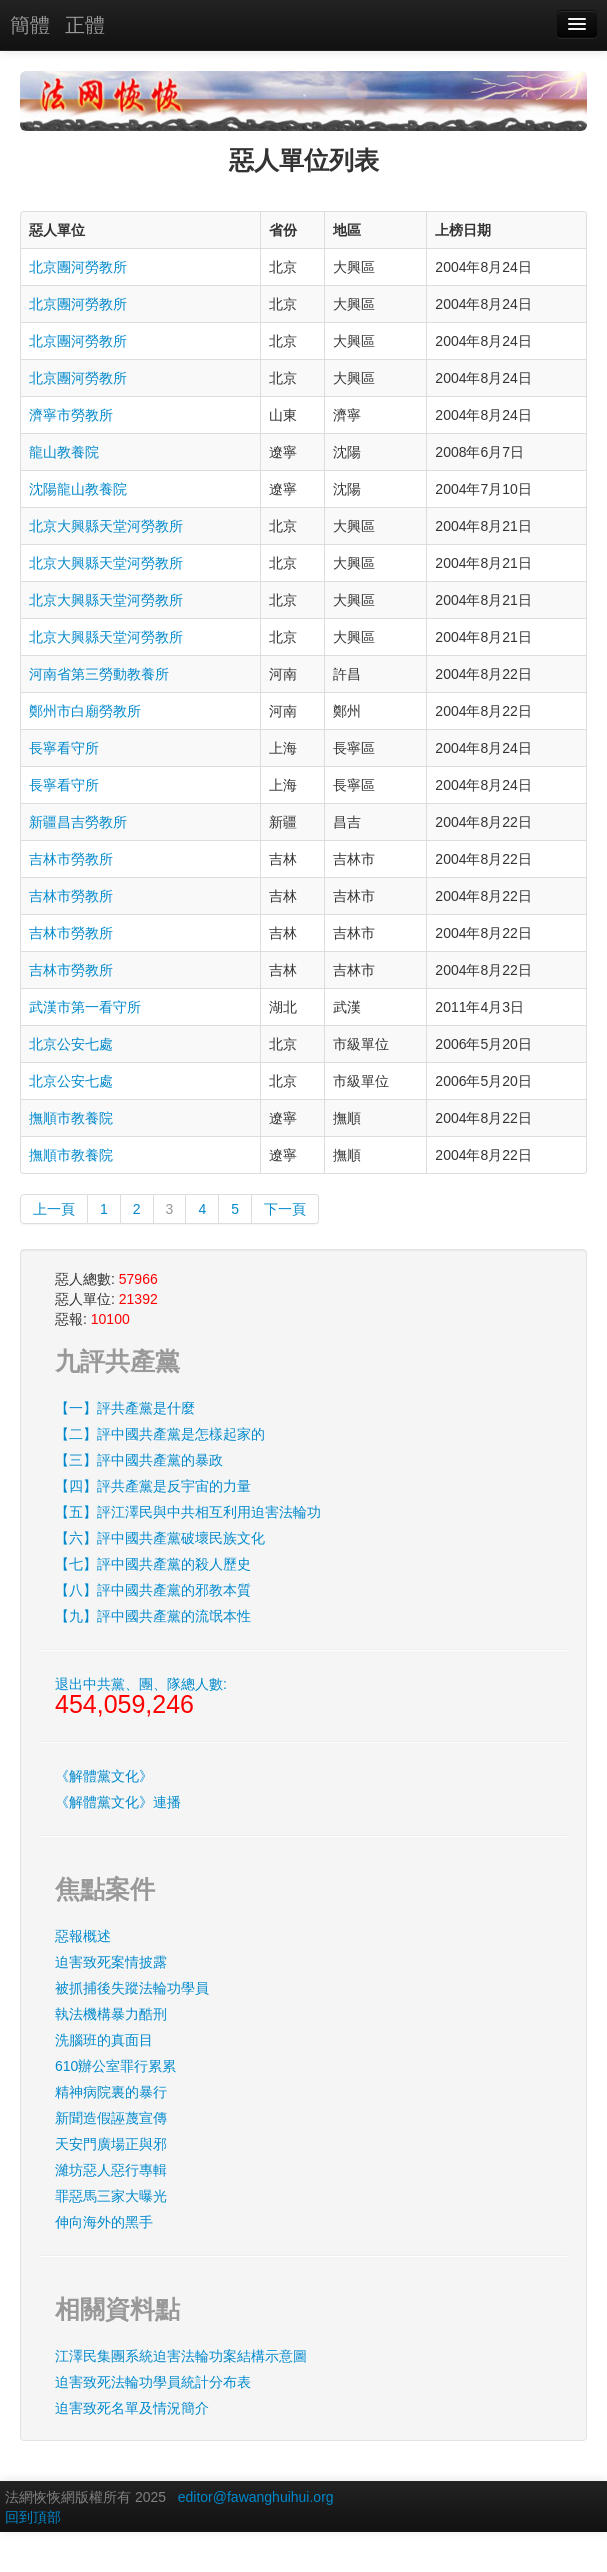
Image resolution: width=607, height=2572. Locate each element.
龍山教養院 (64, 452)
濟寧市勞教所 (71, 415)
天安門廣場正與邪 (111, 2144)
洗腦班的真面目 (104, 2040)
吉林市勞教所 (71, 859)
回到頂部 (33, 2517)
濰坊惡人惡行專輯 (111, 2170)
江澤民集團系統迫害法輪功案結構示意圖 (181, 2356)
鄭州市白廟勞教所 (85, 711)
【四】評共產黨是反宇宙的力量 (153, 1486)
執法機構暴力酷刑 (111, 2014)
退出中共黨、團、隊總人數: (141, 1697)
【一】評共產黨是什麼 (125, 1408)
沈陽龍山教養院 (78, 489)
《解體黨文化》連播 (118, 1802)
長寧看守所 (64, 748)
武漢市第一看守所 (85, 1007)
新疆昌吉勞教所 (78, 822)
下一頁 (285, 1209)
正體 (85, 25)
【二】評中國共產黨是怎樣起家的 (160, 1434)
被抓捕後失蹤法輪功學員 (132, 1988)
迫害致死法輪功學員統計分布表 (153, 2382)
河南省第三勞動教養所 (99, 674)
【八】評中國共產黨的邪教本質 (153, 1590)
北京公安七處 (71, 1044)
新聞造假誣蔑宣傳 (111, 2118)
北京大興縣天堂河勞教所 (106, 526)
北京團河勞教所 (78, 267)
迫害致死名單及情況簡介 (132, 2408)
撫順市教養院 (71, 1118)
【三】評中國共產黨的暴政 (139, 1460)
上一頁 (54, 1209)
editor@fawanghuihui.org (256, 2497)
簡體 (30, 25)
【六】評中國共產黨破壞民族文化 (160, 1538)
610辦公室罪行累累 (115, 2066)
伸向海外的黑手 (104, 2222)
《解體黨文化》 (104, 1776)
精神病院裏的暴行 (111, 2092)
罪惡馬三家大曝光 (111, 2196)
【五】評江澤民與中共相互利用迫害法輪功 (188, 1512)
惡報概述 (83, 1936)
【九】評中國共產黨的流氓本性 (153, 1616)
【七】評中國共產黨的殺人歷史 (153, 1564)
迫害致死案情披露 (111, 1962)
